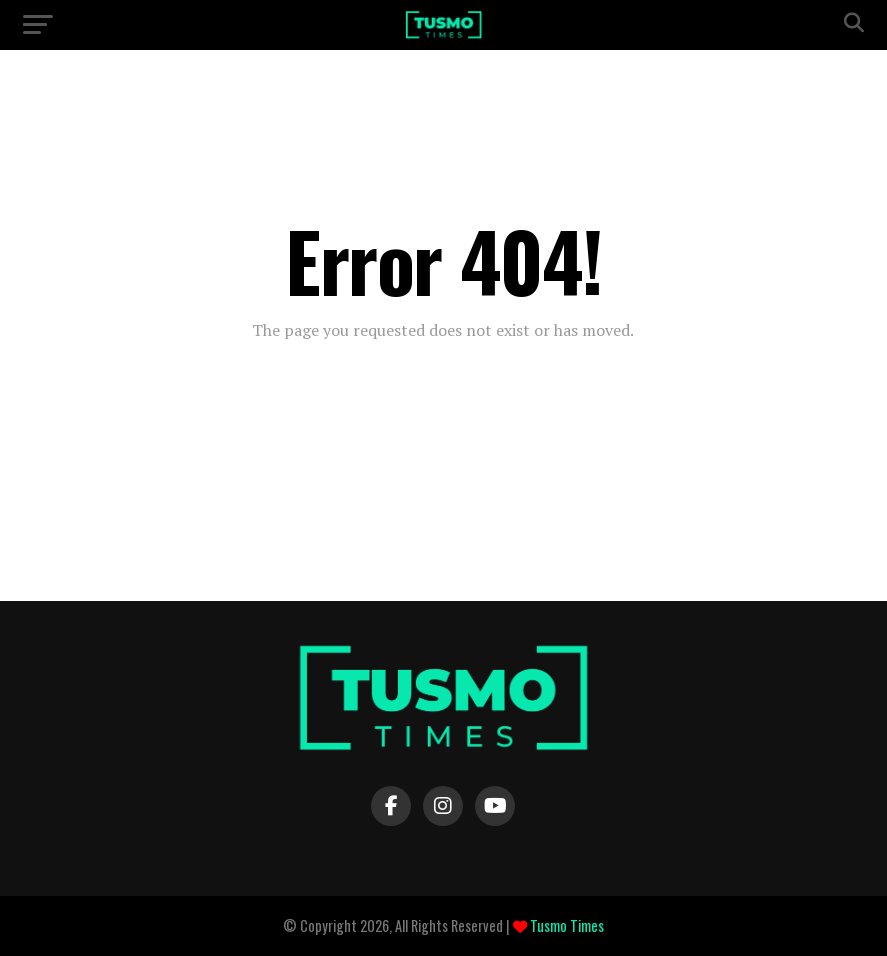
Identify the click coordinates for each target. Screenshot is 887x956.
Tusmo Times (565, 925)
